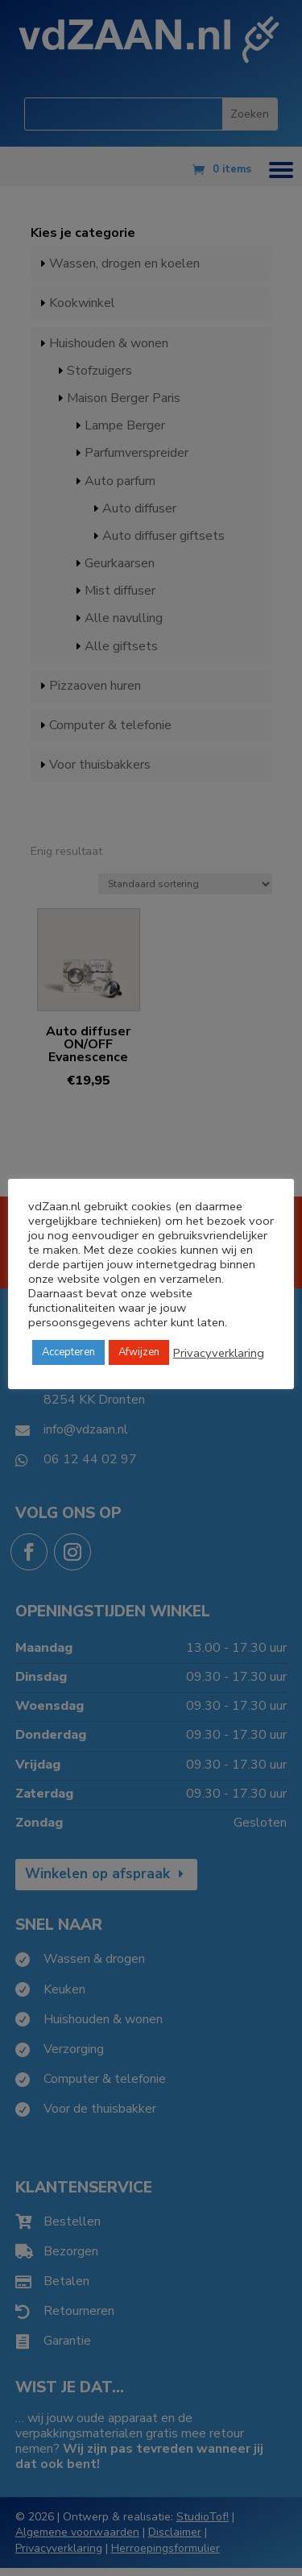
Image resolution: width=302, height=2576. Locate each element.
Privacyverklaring (218, 1353)
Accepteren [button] (68, 1352)
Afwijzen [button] (138, 1352)
